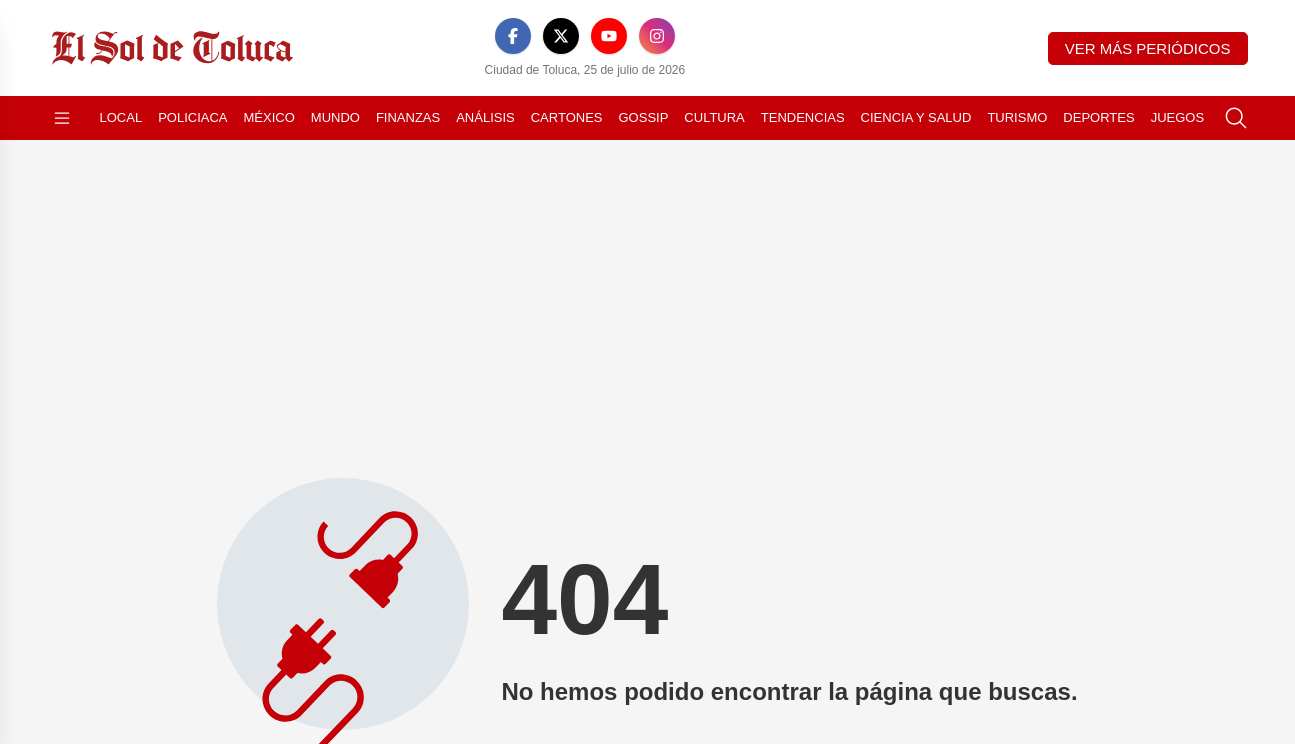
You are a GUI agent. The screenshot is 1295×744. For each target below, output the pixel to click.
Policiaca (192, 117)
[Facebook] (513, 36)
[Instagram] (657, 36)
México (269, 117)
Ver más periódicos (1148, 48)
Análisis (485, 117)
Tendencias (803, 117)
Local (121, 117)
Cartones (567, 117)
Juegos (1177, 117)
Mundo (335, 117)
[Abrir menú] (62, 118)
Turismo (1017, 117)
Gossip (644, 117)
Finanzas (408, 117)
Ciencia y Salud (916, 117)
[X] (561, 36)
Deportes (1098, 117)
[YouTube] (609, 36)
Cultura (714, 117)
